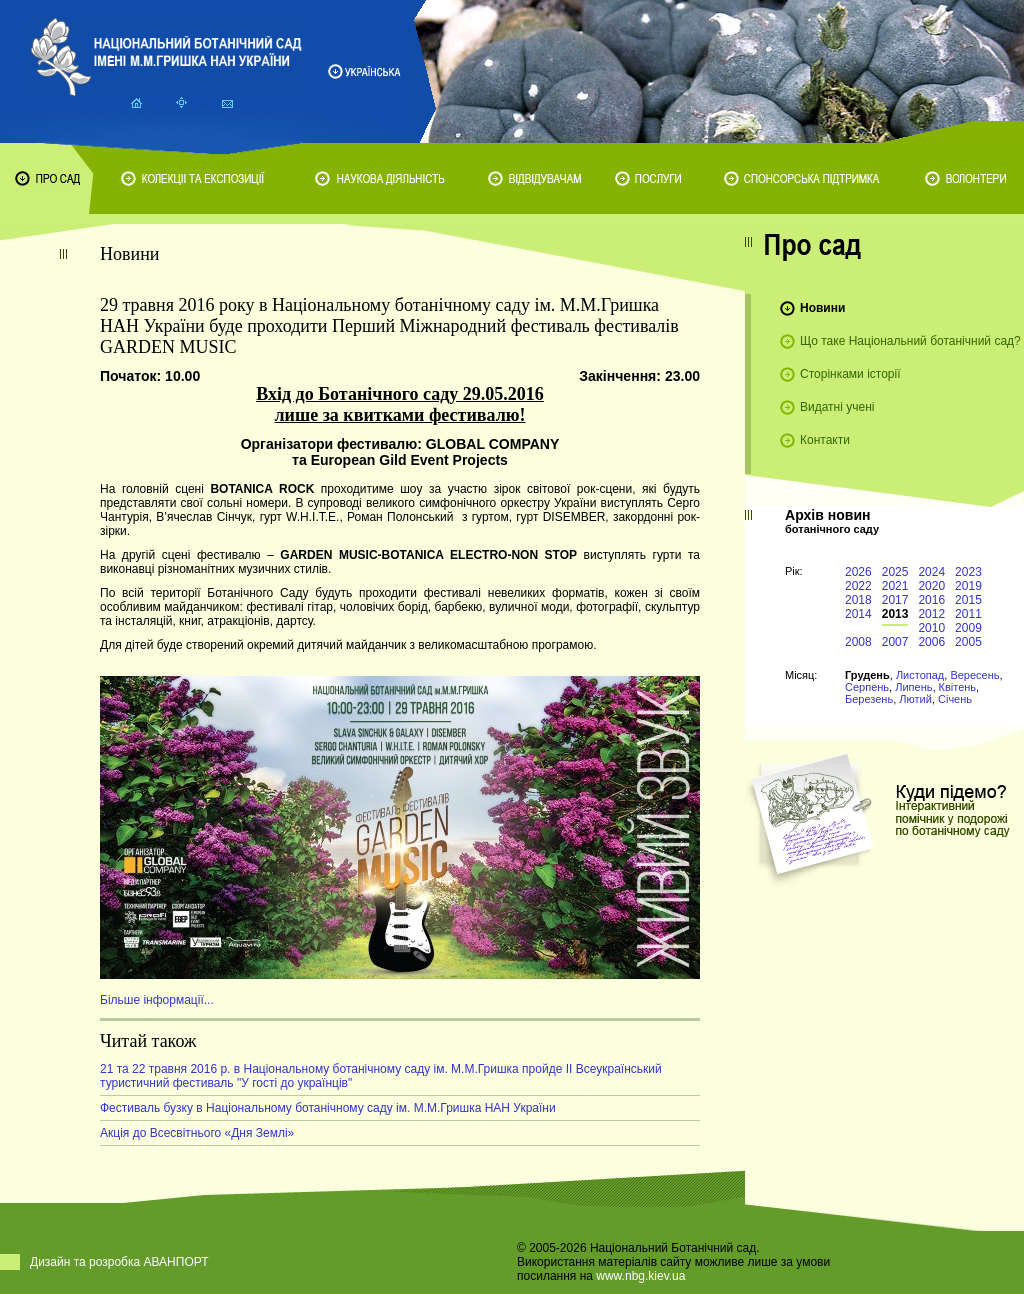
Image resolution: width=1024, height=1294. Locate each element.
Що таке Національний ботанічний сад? (910, 341)
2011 (968, 614)
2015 (968, 600)
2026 (858, 572)
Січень (955, 699)
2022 (858, 586)
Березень (869, 699)
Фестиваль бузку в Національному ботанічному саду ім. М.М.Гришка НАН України (328, 1108)
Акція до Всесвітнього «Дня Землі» (197, 1133)
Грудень (867, 675)
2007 (895, 642)
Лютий (915, 699)
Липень (913, 687)
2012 (931, 614)
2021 (895, 586)
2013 (895, 614)
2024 (931, 572)
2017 (895, 600)
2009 (968, 628)
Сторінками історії (850, 374)
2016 (931, 600)
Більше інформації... (157, 1000)
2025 (895, 572)
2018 (858, 600)
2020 (931, 586)
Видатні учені (837, 407)
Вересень (974, 675)
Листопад (920, 675)
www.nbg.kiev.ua (640, 1276)
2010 (931, 628)
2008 (858, 642)
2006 (931, 642)
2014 (858, 614)
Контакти (825, 440)
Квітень (958, 687)
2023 (968, 572)
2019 (968, 586)
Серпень (867, 687)
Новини (822, 308)
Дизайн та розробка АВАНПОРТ (119, 1262)
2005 (968, 642)
